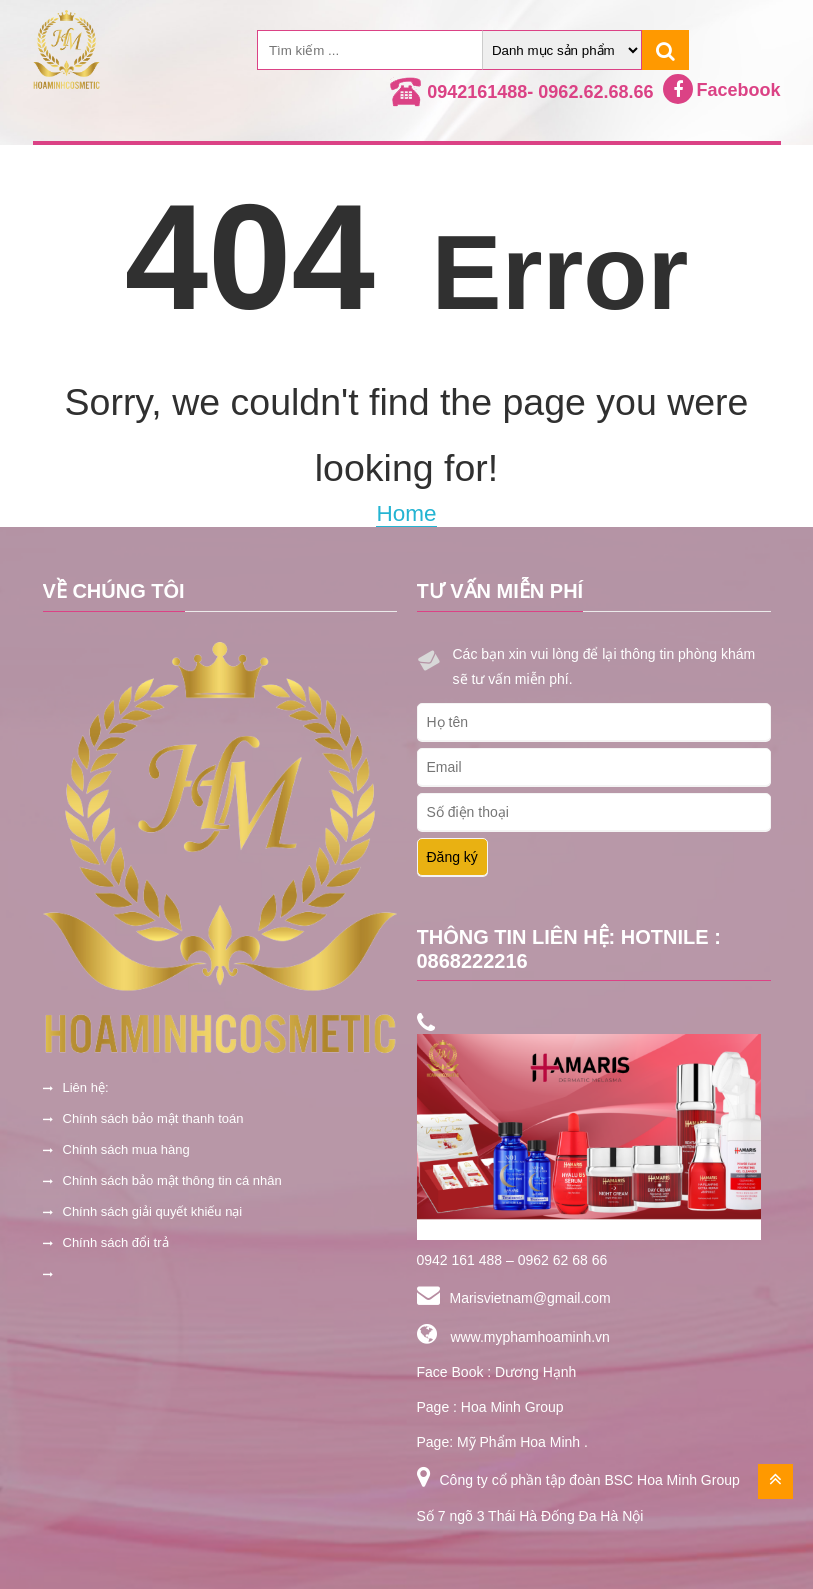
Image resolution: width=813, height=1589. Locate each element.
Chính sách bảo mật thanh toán (153, 1118)
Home (406, 513)
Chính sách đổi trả (116, 1242)
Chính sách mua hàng (126, 1149)
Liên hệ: (86, 1087)
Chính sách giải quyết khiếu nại (153, 1211)
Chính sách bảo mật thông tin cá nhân (172, 1180)
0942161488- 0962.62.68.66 (540, 92)
